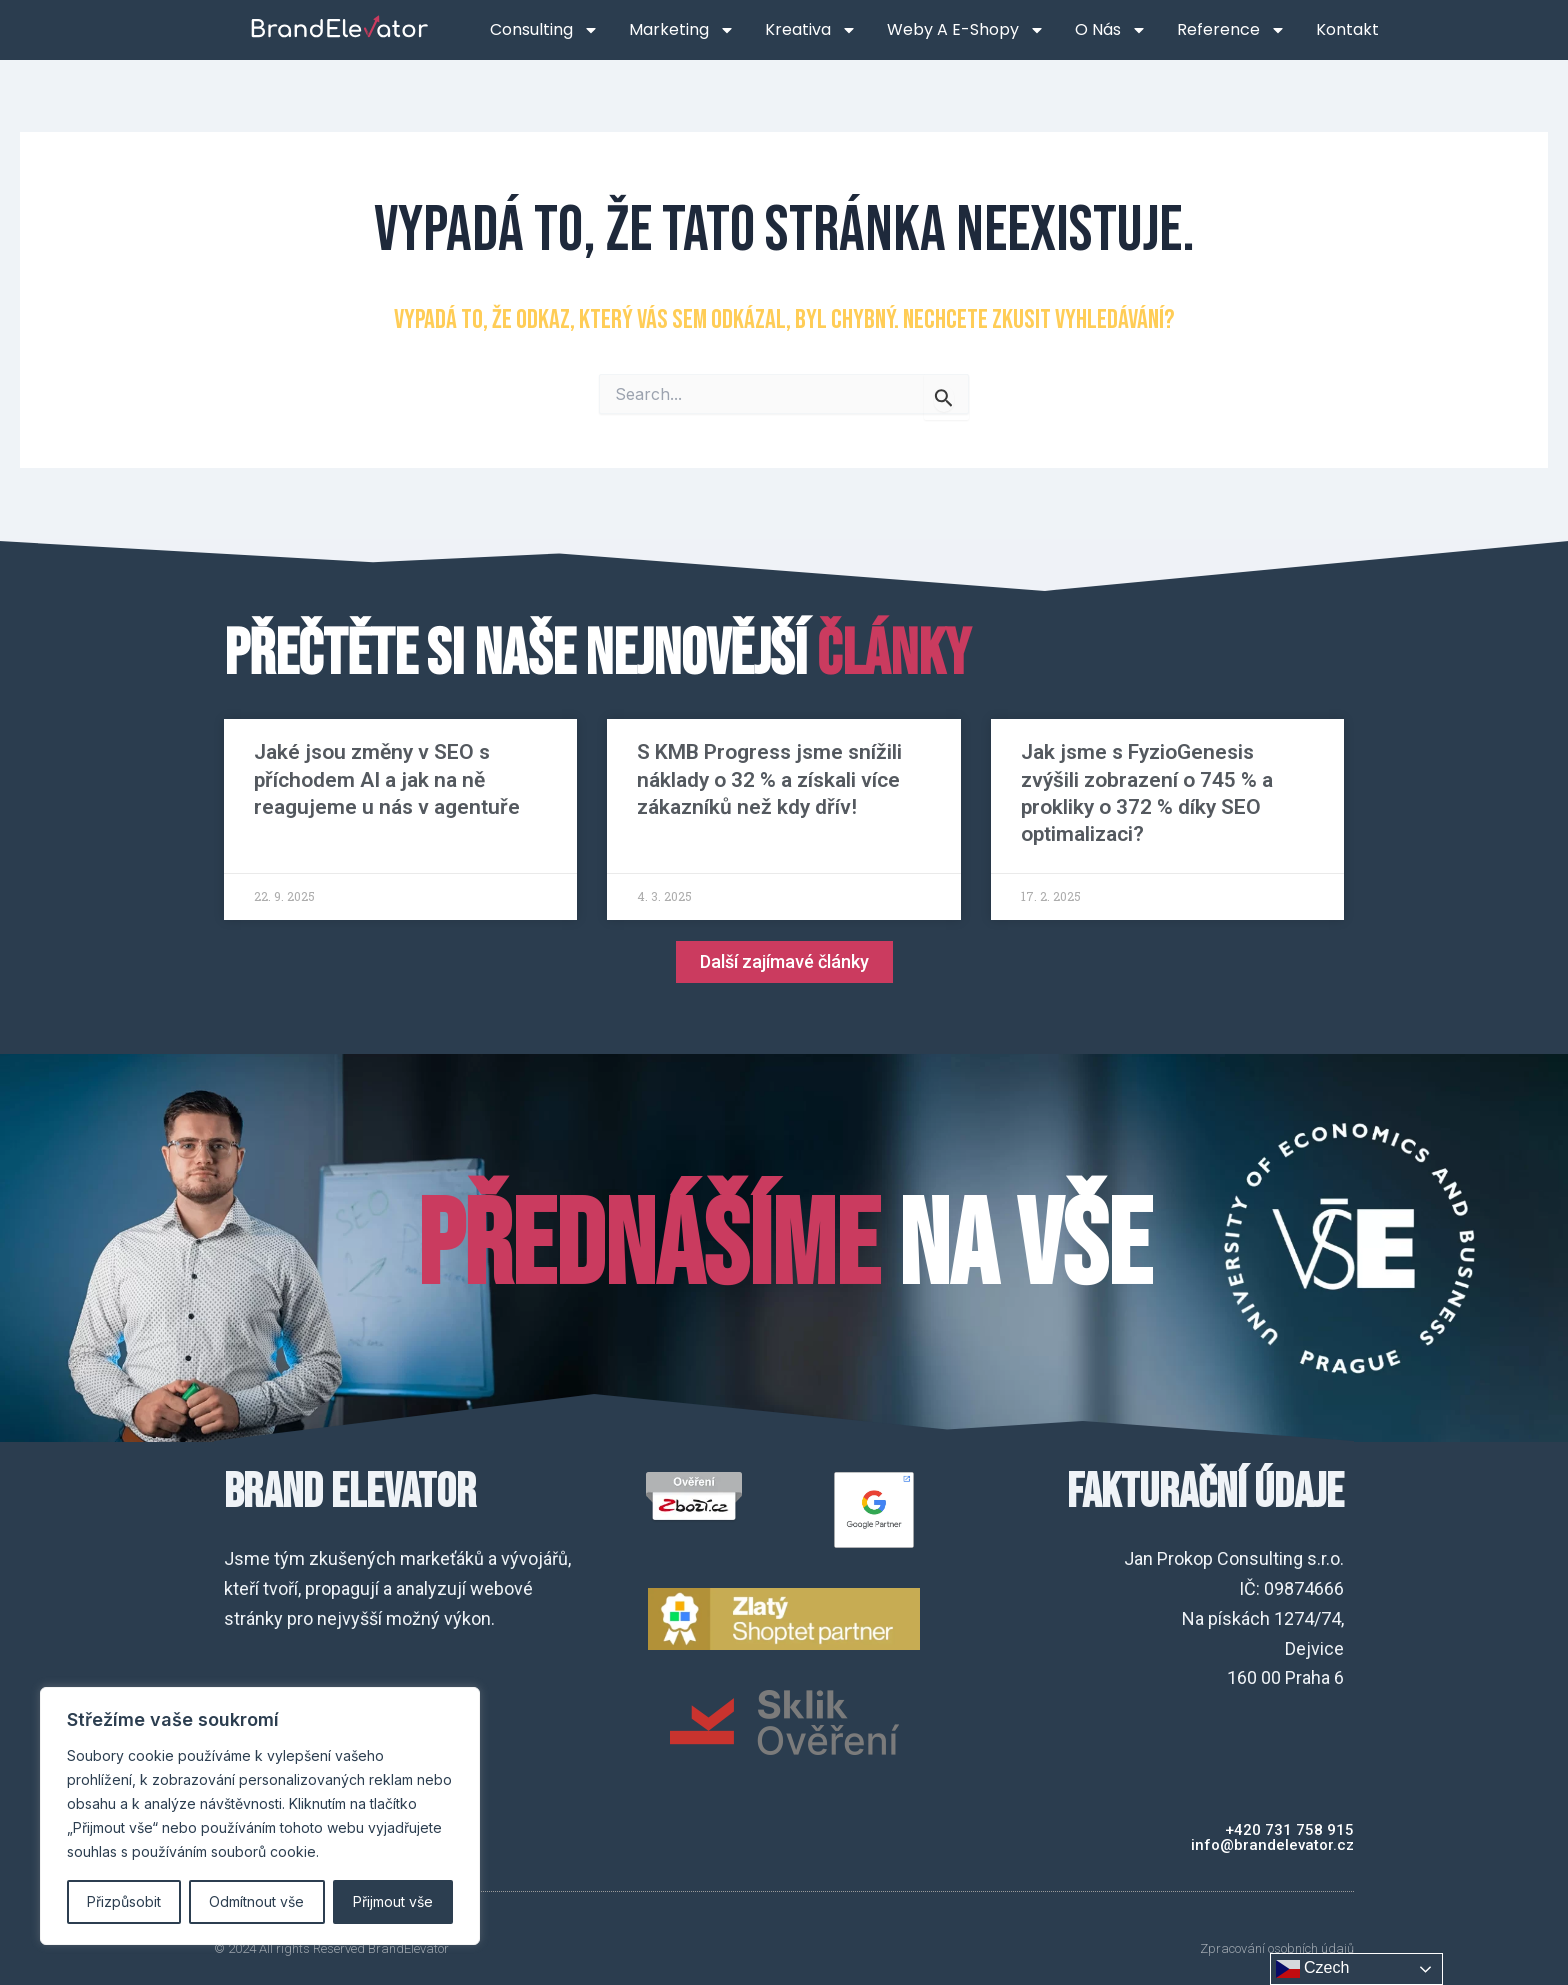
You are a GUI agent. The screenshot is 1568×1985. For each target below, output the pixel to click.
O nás (1111, 30)
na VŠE (784, 1248)
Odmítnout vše (256, 1901)
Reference (1231, 30)
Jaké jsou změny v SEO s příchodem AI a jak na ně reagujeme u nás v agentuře (387, 779)
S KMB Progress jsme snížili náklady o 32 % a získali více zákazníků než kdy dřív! (769, 779)
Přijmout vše (393, 1901)
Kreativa (811, 30)
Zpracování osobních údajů (1277, 1948)
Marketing (682, 30)
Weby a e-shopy (966, 30)
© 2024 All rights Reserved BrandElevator (331, 1948)
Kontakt (1347, 29)
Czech (1313, 1969)
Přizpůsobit (124, 1901)
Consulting (544, 30)
